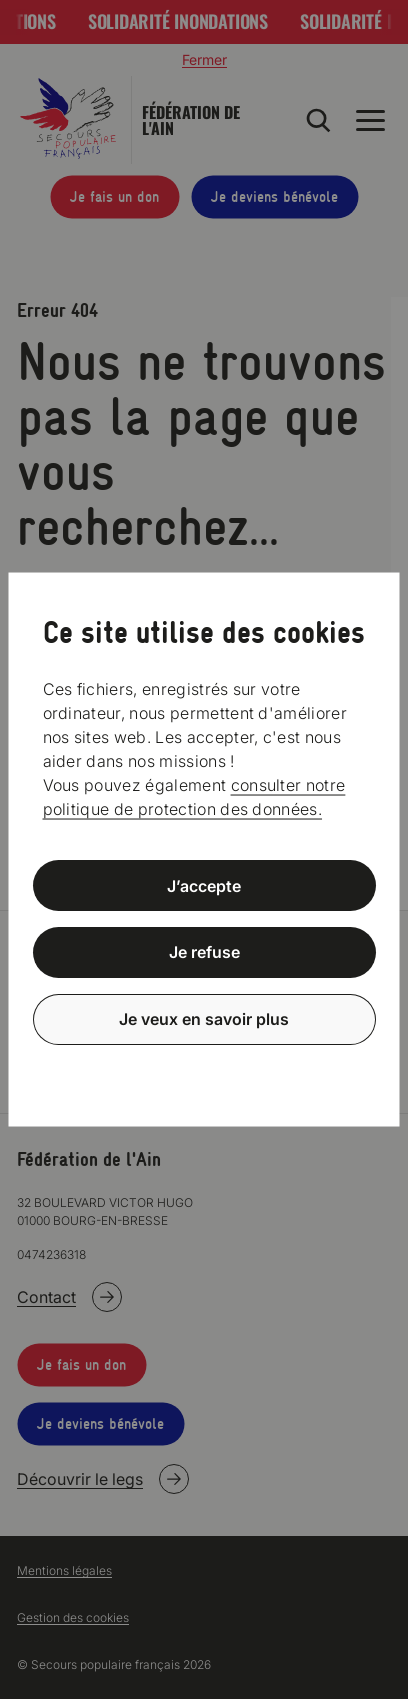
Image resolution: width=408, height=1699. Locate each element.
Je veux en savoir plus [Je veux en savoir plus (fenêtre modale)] (204, 1019)
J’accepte (204, 885)
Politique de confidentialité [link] (204, 1067)
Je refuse (204, 952)
